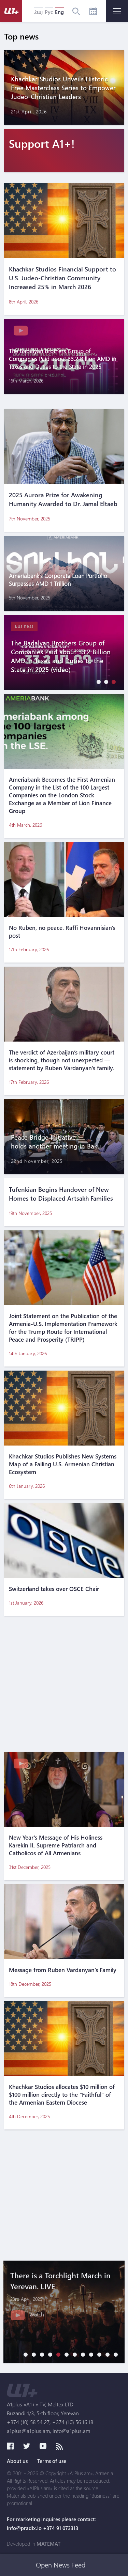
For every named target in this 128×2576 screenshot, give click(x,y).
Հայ (38, 12)
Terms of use (51, 2461)
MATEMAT (48, 2543)
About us (17, 2461)
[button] (97, 682)
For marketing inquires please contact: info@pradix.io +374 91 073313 (51, 2523)
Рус (49, 12)
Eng (59, 12)
